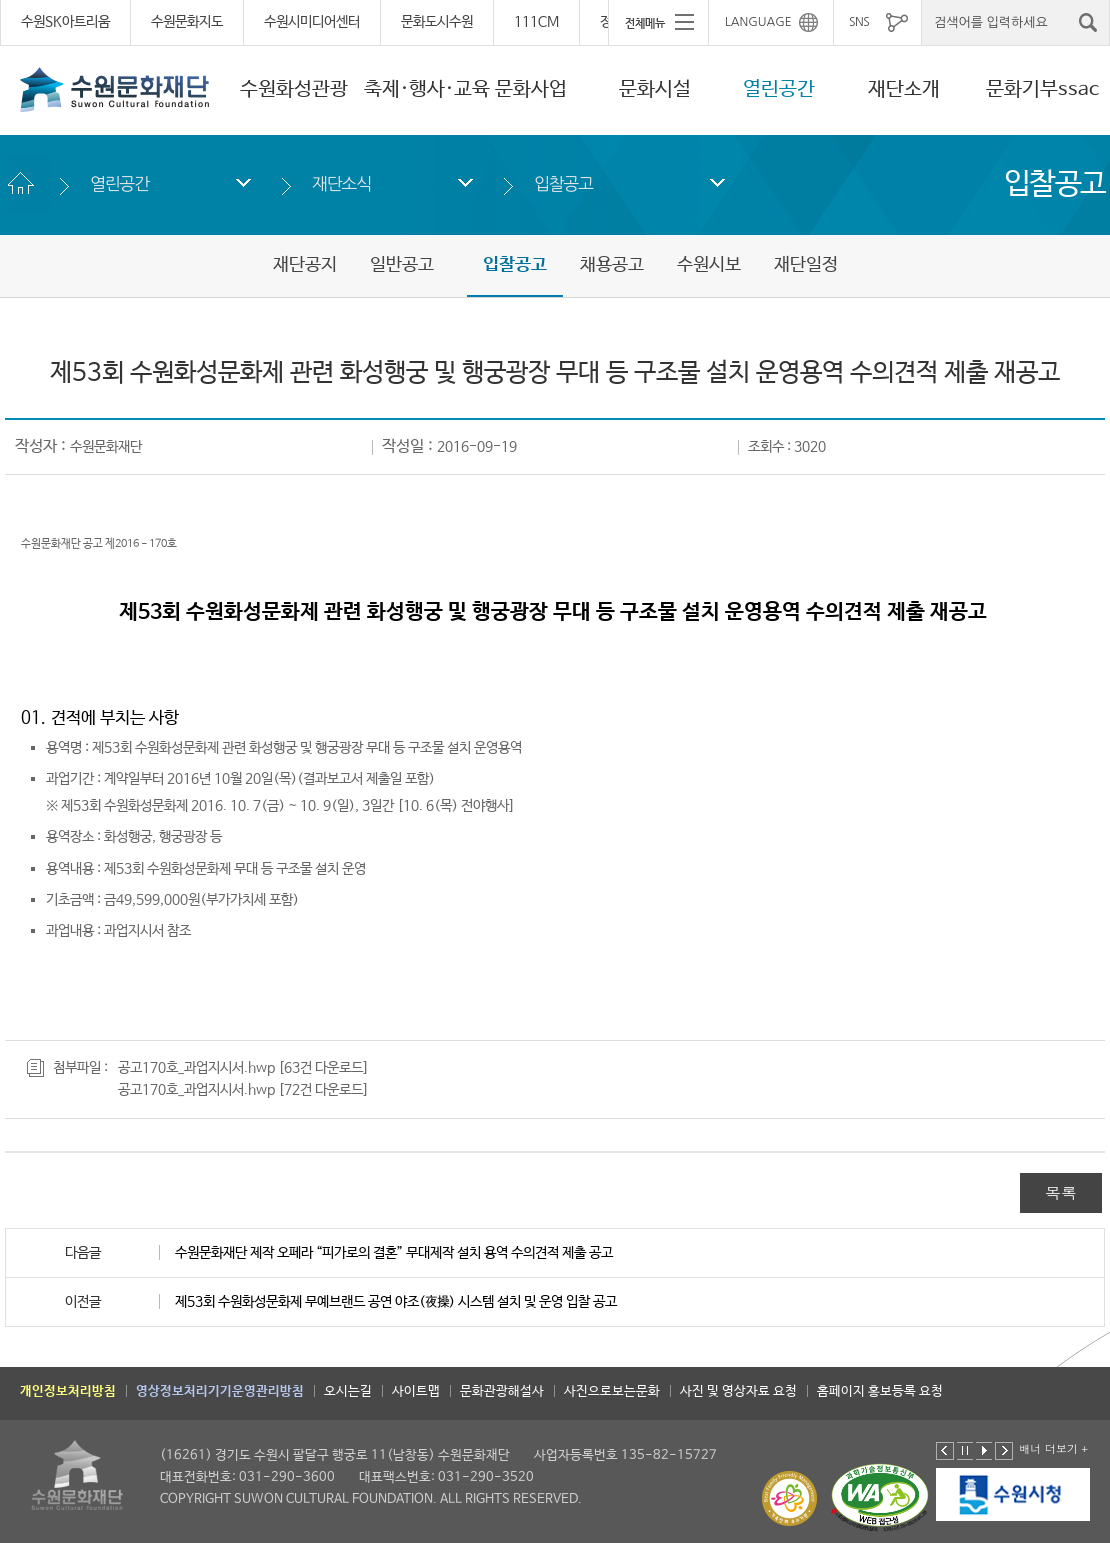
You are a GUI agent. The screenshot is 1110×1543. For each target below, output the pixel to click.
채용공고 (612, 265)
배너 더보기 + (1053, 1448)
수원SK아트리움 (65, 22)
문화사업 (531, 89)
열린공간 (779, 89)
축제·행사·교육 (427, 89)
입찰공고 (563, 183)
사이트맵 (416, 1391)
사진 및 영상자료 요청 (738, 1391)
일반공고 (402, 265)
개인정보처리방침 (68, 1391)
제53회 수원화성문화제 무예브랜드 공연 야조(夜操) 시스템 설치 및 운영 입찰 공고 (396, 1302)
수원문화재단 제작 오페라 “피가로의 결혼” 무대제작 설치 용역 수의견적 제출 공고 (394, 1253)
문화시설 (655, 89)
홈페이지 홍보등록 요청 (880, 1391)
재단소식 (341, 183)
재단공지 (305, 265)
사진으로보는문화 (612, 1391)
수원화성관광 (294, 89)
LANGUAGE (758, 22)
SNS (859, 22)
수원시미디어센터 (312, 22)
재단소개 (904, 89)
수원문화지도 (187, 22)
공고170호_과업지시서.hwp (196, 1068)
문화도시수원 (437, 22)
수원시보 (709, 265)
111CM (536, 22)
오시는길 (348, 1391)
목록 (1061, 1192)
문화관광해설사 (502, 1391)
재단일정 (806, 265)
